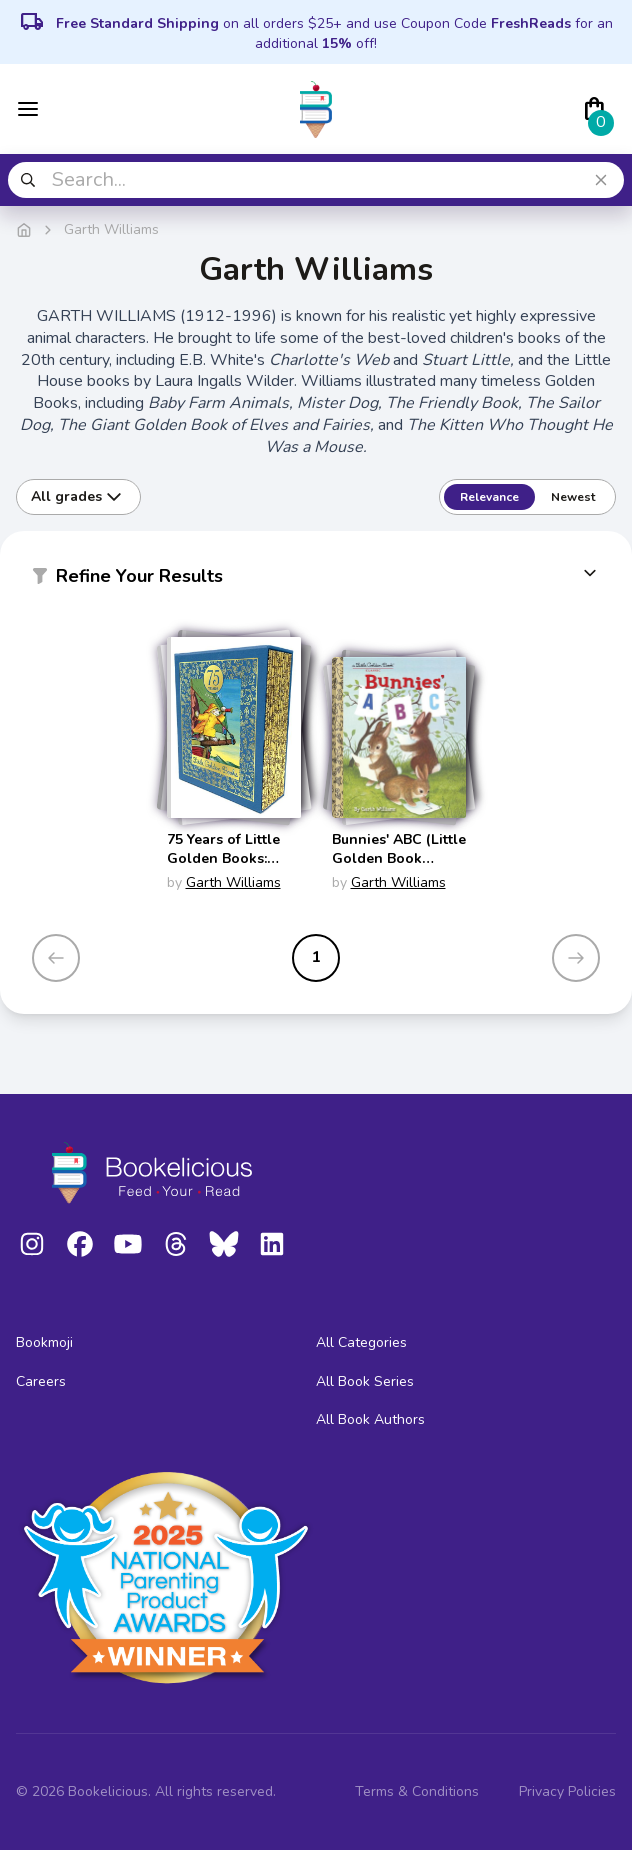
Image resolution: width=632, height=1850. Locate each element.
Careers (41, 1381)
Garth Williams (233, 882)
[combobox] (316, 180)
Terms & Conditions (417, 1791)
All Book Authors (370, 1419)
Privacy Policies (567, 1791)
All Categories (361, 1342)
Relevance (489, 497)
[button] (316, 580)
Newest (573, 497)
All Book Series (365, 1381)
